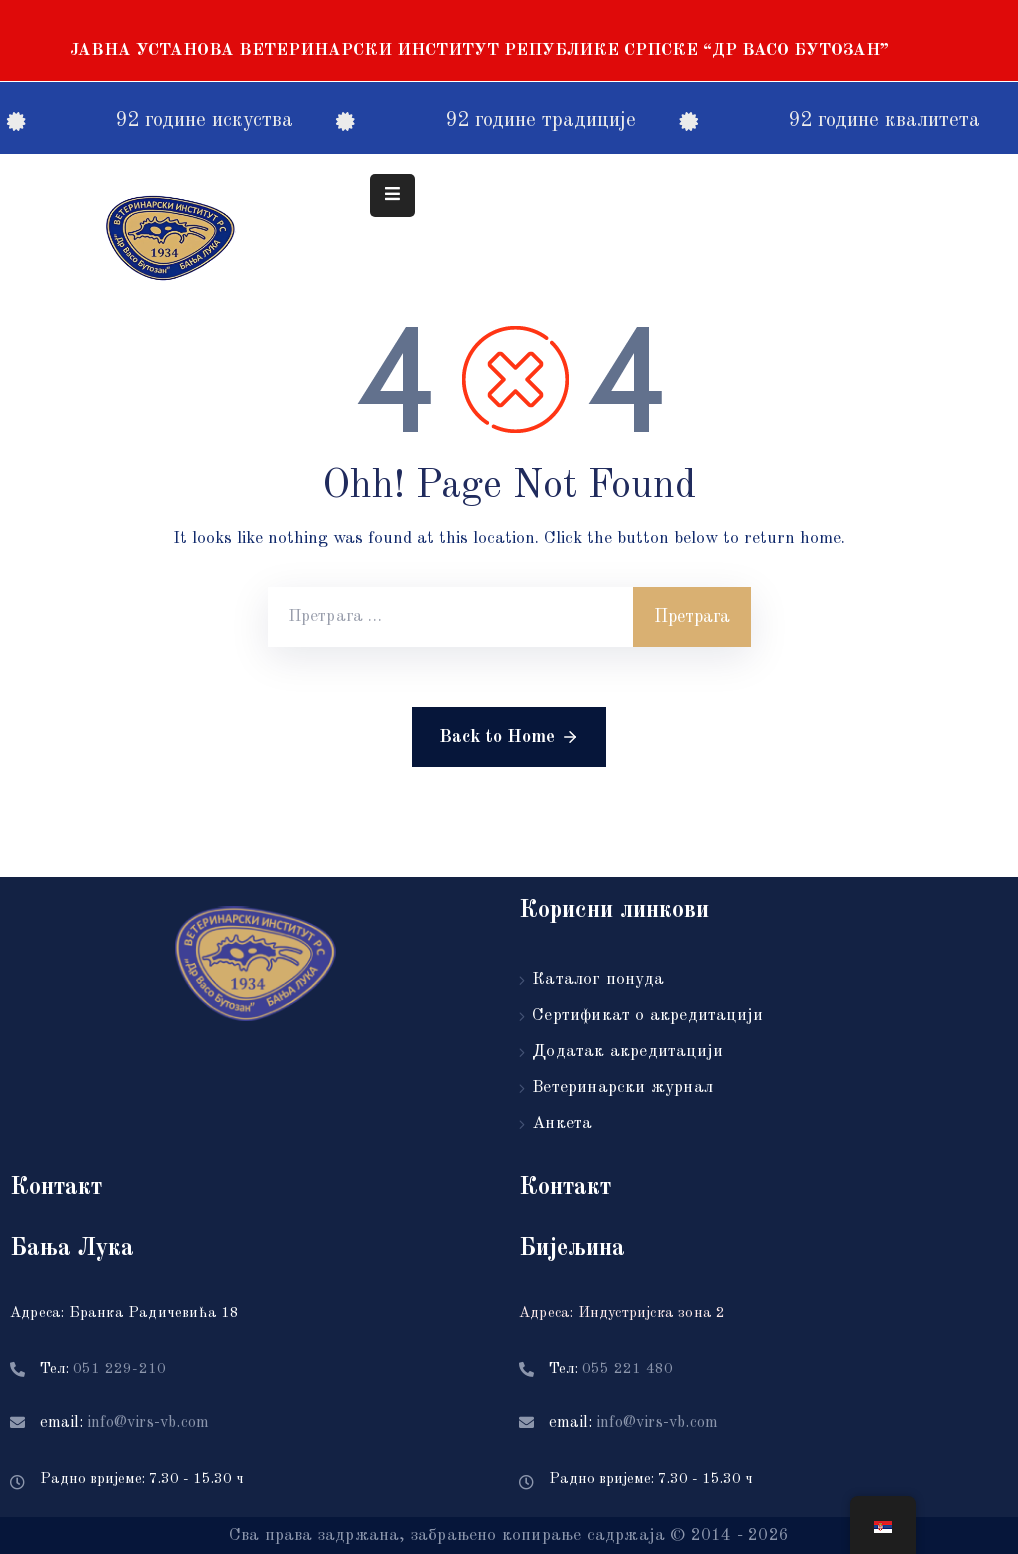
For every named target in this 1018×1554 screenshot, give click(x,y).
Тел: (103, 1369)
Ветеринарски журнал (622, 1087)
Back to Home (509, 737)
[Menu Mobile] (392, 195)
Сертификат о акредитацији (647, 1015)
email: (124, 1423)
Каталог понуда (598, 979)
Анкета (562, 1123)
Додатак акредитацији (627, 1051)
